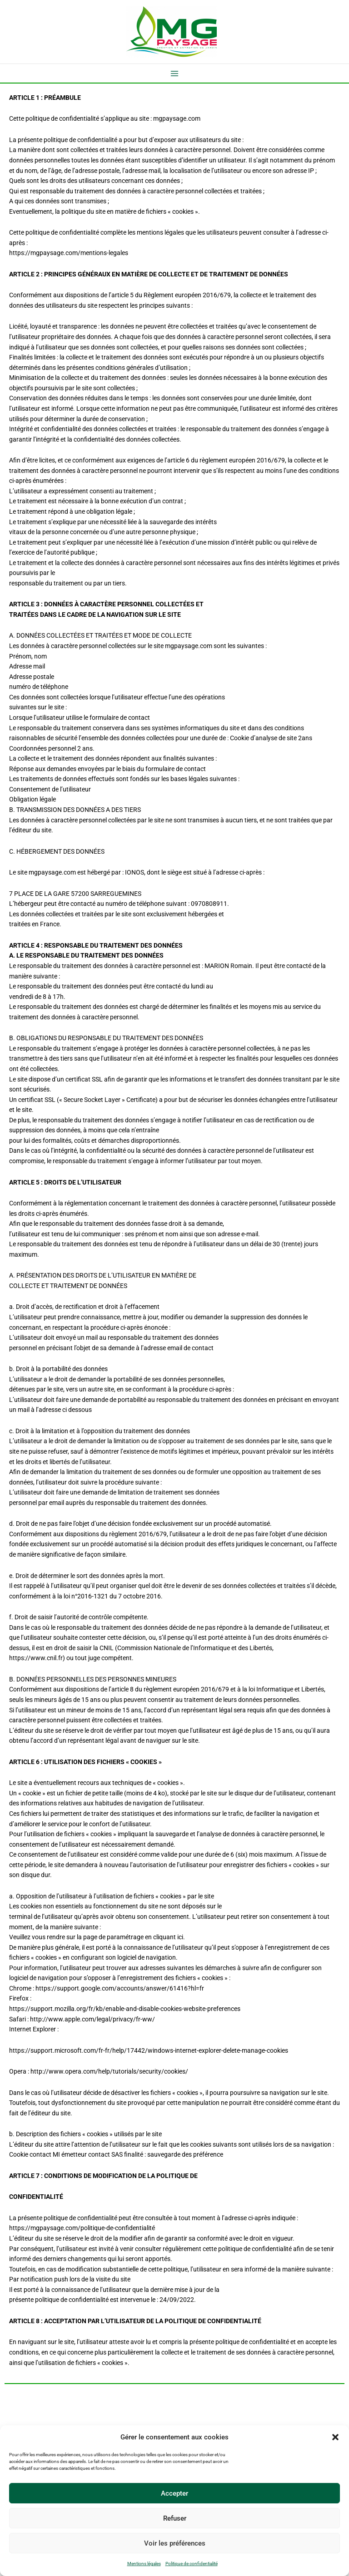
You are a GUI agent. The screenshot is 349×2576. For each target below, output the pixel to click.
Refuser (174, 2518)
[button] (335, 2437)
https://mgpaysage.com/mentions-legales (68, 252)
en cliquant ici (164, 1937)
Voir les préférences (174, 2543)
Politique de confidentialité (191, 2563)
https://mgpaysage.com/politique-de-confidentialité (82, 2228)
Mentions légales (144, 2563)
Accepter (174, 2493)
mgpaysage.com (176, 118)
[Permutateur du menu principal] (174, 73)
